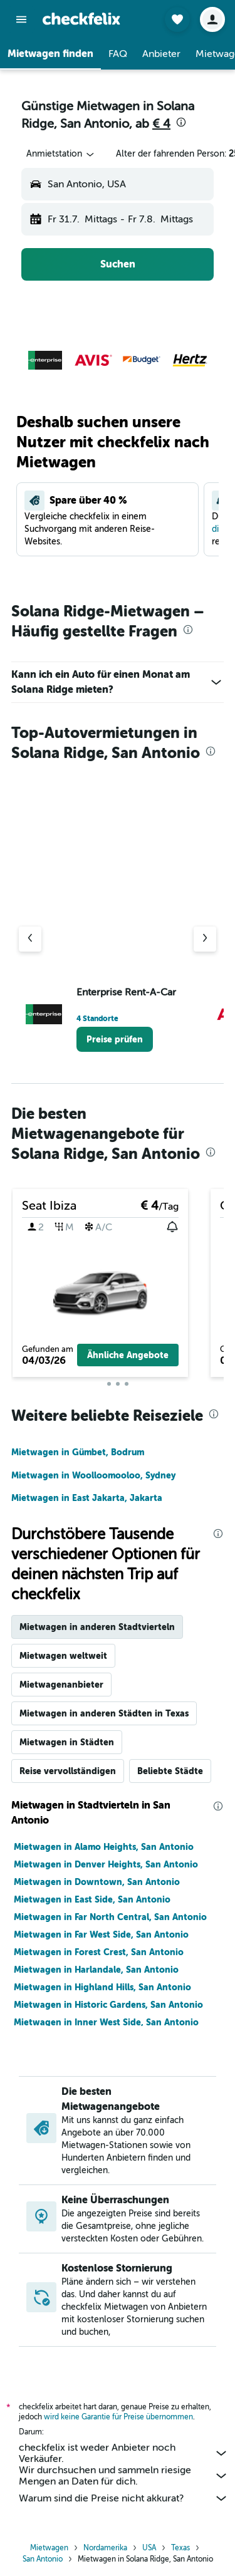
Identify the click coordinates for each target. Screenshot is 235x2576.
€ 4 (161, 124)
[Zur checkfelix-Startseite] (81, 19)
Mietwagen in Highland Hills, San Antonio (102, 1987)
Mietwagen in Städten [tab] (66, 1742)
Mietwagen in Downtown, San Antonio (97, 1882)
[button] (21, 19)
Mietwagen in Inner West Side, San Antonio (106, 2022)
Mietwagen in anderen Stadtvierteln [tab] (97, 1627)
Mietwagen (49, 2547)
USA (149, 2547)
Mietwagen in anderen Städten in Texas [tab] (104, 1713)
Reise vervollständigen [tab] (67, 1771)
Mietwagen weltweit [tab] (63, 1656)
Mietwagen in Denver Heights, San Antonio (106, 1864)
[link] (114, 1039)
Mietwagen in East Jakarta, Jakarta (86, 1498)
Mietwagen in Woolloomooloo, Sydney (93, 1475)
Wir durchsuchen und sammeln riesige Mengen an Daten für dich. (124, 2475)
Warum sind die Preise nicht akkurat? (124, 2498)
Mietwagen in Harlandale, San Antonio (96, 1970)
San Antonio (43, 2559)
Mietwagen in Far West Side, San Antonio (101, 1934)
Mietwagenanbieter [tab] (61, 1685)
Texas (180, 2547)
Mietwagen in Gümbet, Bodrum (77, 1452)
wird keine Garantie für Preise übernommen (118, 2416)
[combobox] (61, 154)
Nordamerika (105, 2547)
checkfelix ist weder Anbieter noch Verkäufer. (124, 2453)
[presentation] (181, 122)
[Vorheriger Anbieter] (30, 939)
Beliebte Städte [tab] (170, 1771)
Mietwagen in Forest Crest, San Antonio (99, 1952)
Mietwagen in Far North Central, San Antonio (110, 1917)
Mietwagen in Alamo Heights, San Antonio (104, 1847)
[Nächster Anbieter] (205, 939)
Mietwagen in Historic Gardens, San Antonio (108, 2005)
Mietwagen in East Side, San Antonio (92, 1899)
